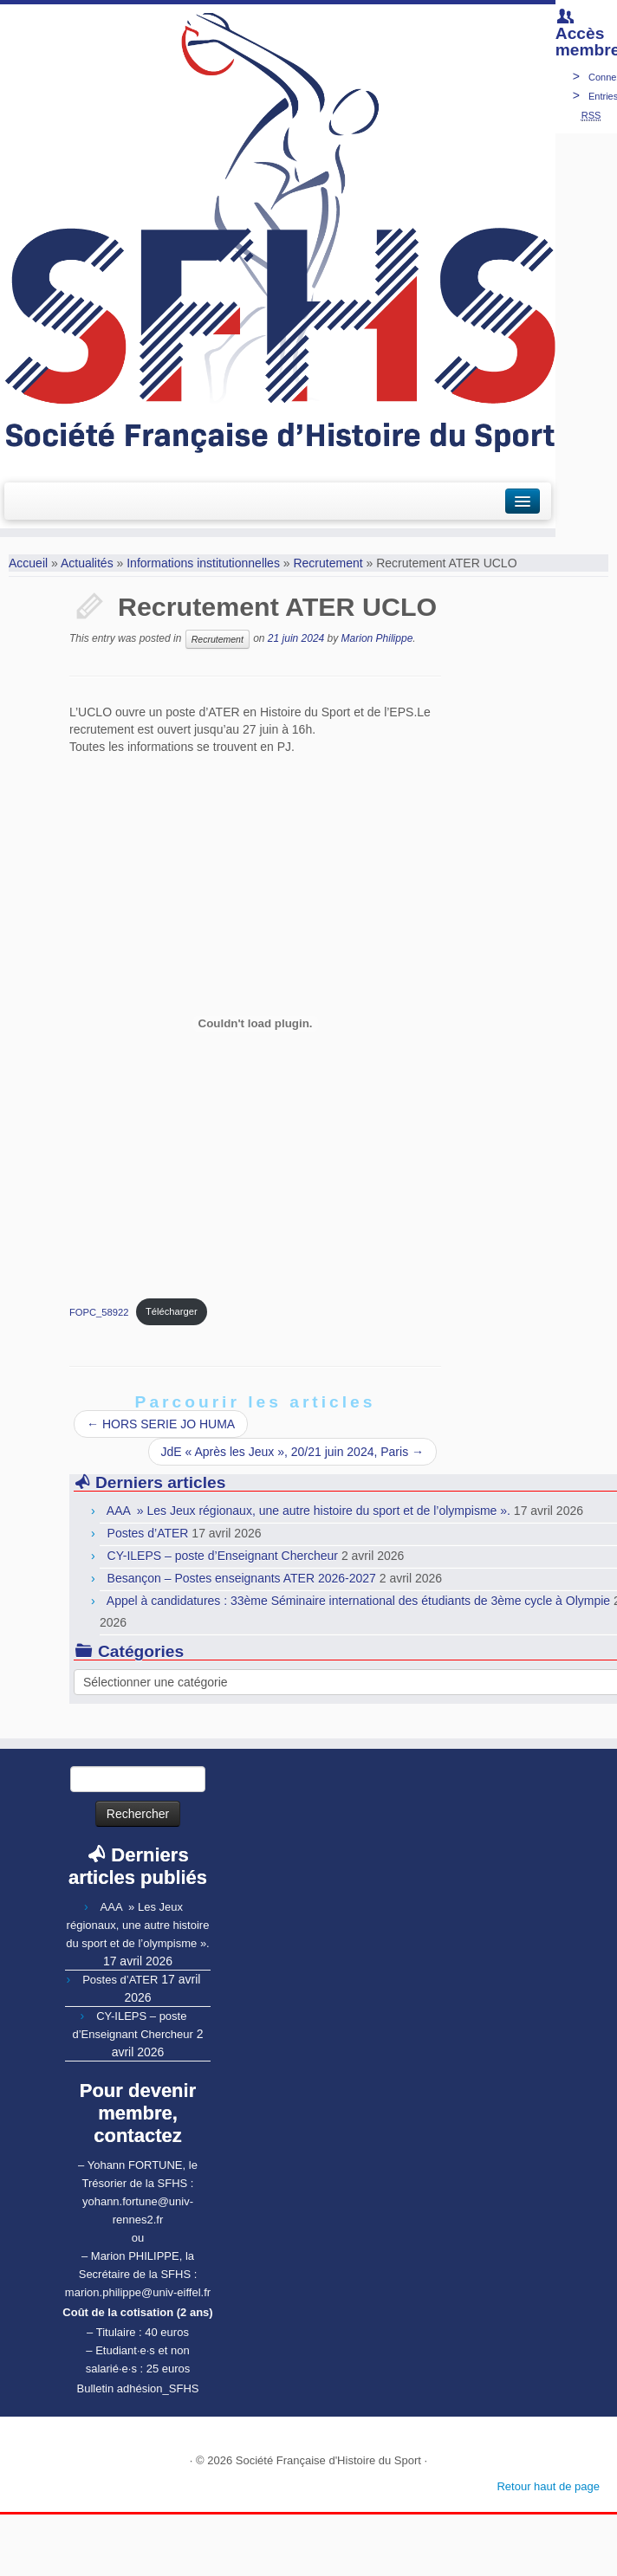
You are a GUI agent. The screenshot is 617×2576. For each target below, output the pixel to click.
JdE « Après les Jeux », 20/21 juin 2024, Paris (293, 1452)
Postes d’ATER (148, 1533)
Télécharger (172, 1311)
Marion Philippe (377, 638)
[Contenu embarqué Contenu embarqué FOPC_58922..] (255, 1024)
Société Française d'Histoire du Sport (328, 2460)
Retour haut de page (548, 2486)
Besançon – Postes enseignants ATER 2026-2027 (241, 1578)
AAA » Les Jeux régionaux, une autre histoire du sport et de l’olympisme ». (308, 1511)
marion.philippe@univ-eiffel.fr (138, 2292)
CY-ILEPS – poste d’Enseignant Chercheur (222, 1556)
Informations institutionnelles (203, 563)
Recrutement (327, 563)
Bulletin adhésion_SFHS (138, 2388)
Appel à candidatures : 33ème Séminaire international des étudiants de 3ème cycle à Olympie (358, 1601)
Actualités (87, 563)
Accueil (28, 563)
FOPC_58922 (98, 1311)
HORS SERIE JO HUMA (161, 1424)
